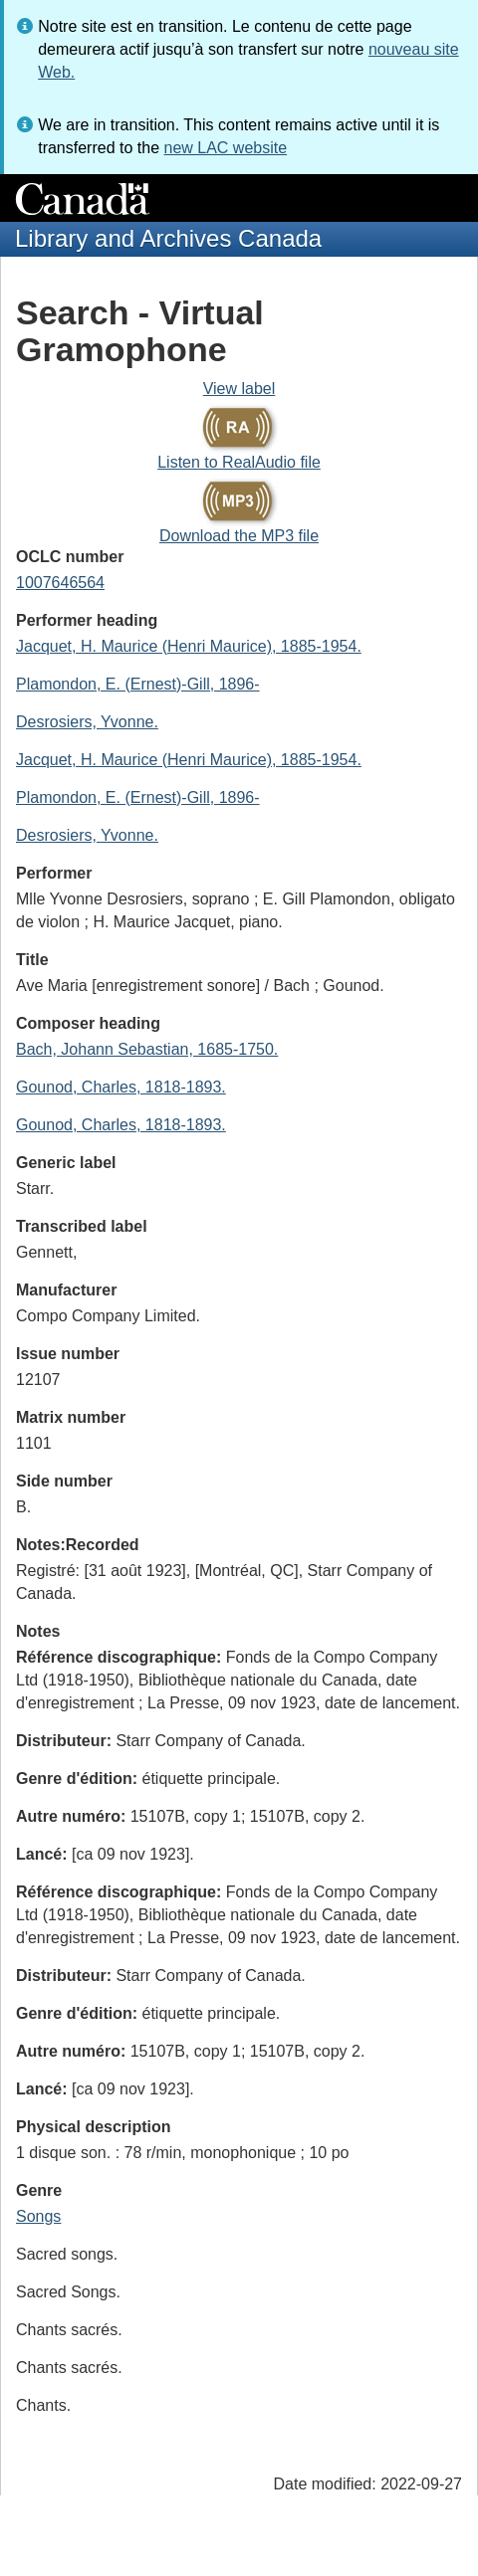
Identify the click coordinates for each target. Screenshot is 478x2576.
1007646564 (60, 582)
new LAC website (225, 147)
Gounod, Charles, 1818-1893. (121, 1087)
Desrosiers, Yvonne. (87, 721)
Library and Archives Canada (168, 238)
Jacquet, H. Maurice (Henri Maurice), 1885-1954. (188, 646)
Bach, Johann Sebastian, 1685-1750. (147, 1049)
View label (239, 388)
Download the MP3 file (239, 535)
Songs (38, 2216)
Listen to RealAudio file (239, 462)
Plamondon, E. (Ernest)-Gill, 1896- (138, 684)
